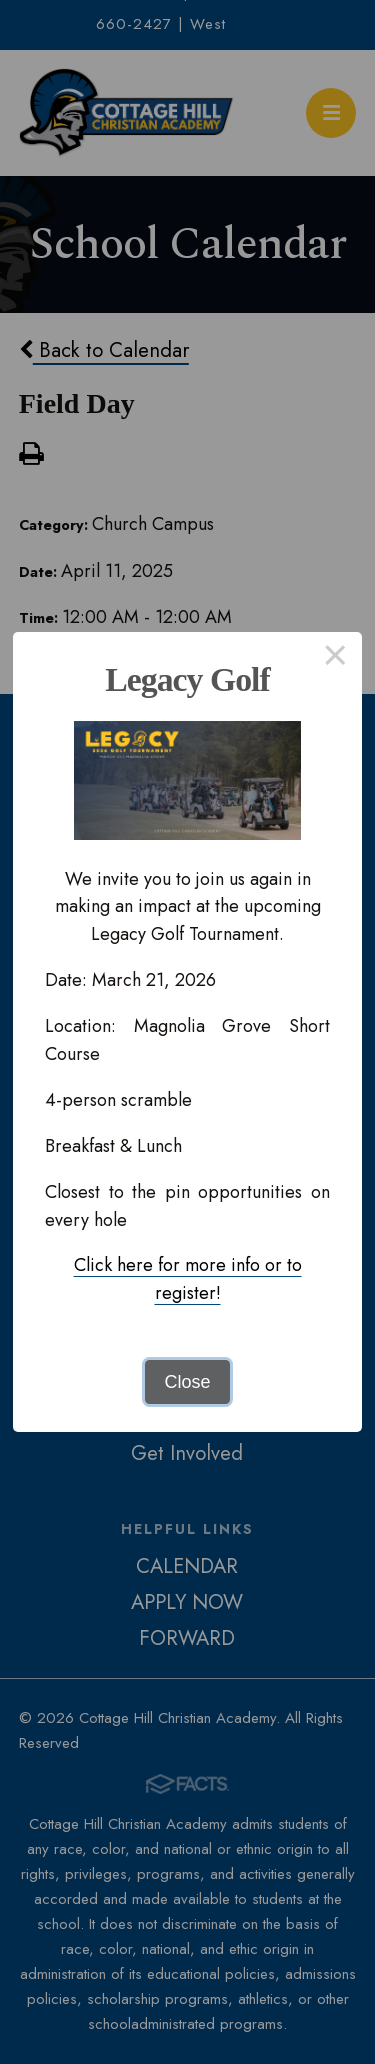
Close (187, 1382)
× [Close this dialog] (335, 659)
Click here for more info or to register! (188, 1279)
